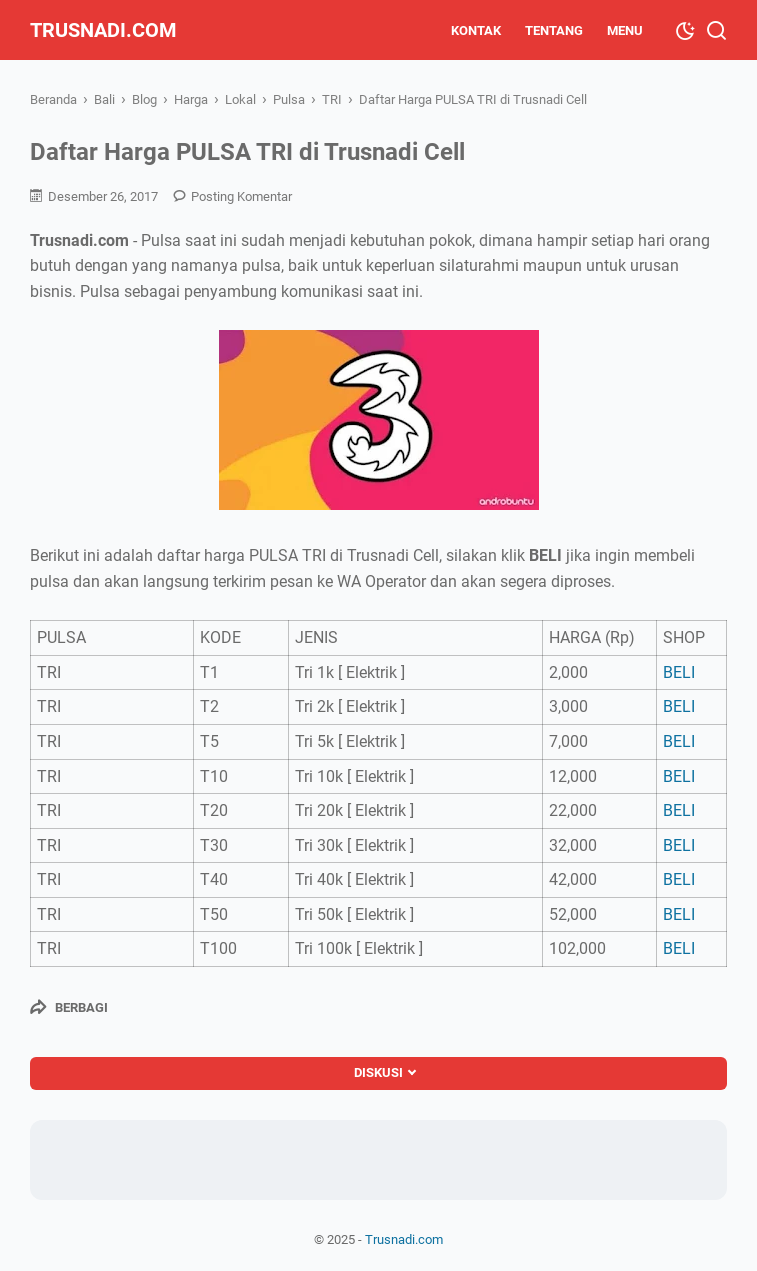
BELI (679, 672)
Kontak (476, 30)
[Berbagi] (69, 1007)
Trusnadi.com (103, 30)
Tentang (554, 30)
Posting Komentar (241, 196)
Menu (625, 30)
